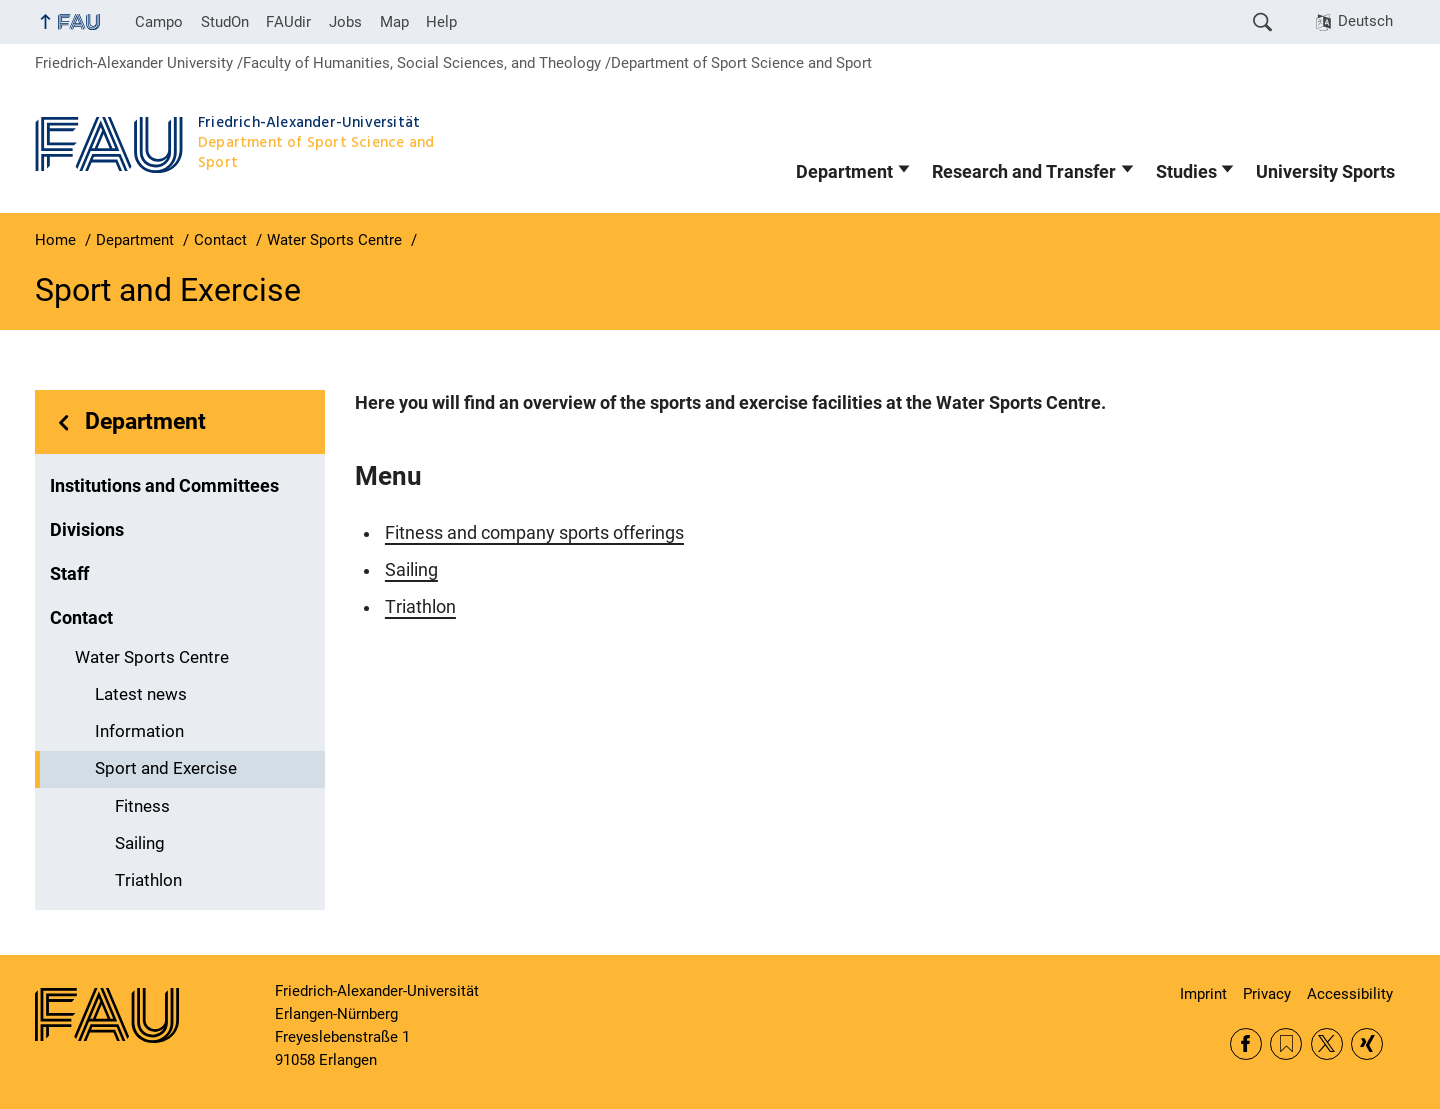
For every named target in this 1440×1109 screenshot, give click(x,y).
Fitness (142, 806)
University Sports (1325, 172)
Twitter (1327, 1044)
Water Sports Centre (152, 657)
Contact (81, 618)
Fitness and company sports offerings (534, 533)
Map (394, 22)
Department (844, 172)
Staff (69, 574)
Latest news (141, 694)
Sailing (140, 843)
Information (139, 731)
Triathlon (148, 880)
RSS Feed (1286, 1044)
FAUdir (288, 22)
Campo (159, 22)
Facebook (1246, 1044)
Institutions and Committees (164, 486)
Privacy (1267, 994)
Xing (1367, 1044)
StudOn (225, 22)
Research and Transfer (1024, 172)
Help (441, 22)
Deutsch (1365, 21)
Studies (1186, 172)
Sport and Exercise (166, 768)
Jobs (345, 22)
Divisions (87, 530)
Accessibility (1350, 994)
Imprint (1203, 994)
